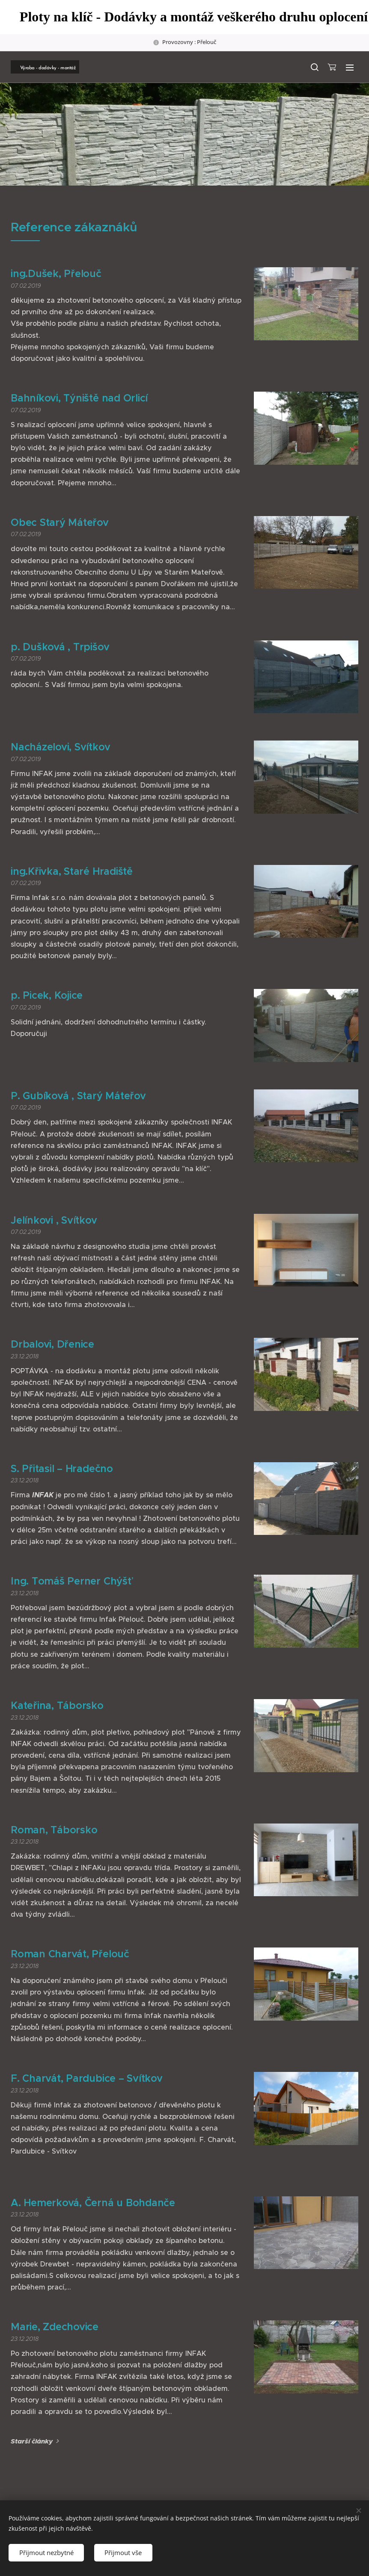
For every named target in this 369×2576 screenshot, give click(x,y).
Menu (350, 67)
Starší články (32, 2441)
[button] (314, 67)
